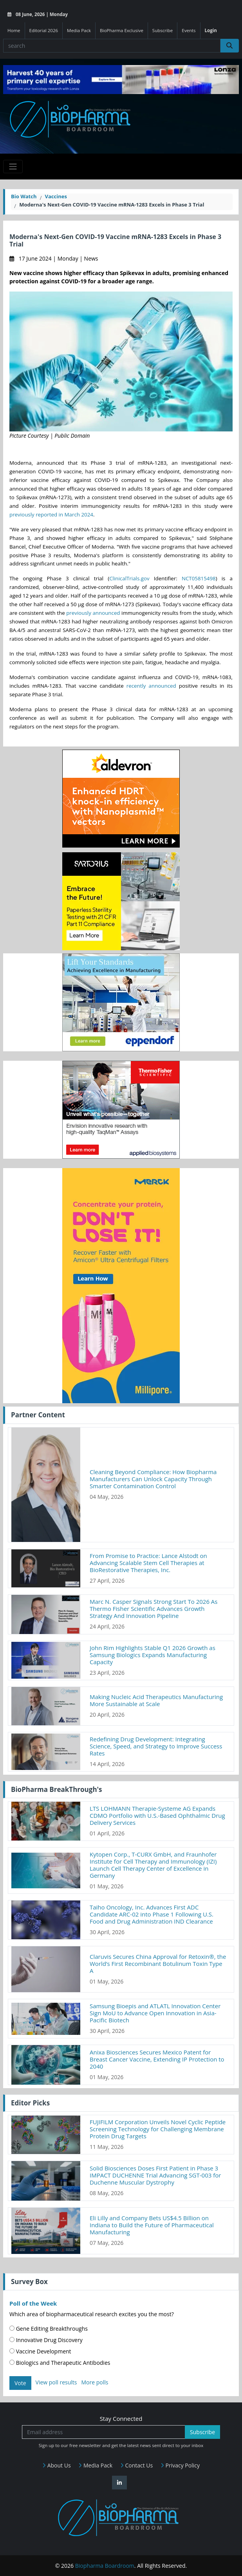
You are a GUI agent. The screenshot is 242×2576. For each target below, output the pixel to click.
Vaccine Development (40, 2351)
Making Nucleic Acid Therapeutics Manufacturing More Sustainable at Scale (156, 1700)
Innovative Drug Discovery (46, 2340)
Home (13, 30)
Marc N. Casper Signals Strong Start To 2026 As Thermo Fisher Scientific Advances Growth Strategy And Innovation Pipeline (154, 1609)
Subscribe (162, 30)
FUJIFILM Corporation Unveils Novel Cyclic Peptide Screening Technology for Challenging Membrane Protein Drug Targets (158, 2129)
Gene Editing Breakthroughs (48, 2328)
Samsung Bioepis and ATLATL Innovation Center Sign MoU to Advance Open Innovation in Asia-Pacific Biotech (155, 2013)
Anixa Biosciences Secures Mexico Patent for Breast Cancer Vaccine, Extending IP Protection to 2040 (157, 2059)
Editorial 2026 (43, 30)
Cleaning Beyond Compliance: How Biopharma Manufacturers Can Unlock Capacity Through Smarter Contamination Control (153, 1479)
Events (188, 30)
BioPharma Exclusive (121, 30)
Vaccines (56, 196)
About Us (56, 2465)
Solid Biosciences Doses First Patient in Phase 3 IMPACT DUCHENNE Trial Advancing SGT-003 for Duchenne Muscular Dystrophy (155, 2175)
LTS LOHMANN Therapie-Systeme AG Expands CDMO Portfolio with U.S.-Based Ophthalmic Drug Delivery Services (157, 1815)
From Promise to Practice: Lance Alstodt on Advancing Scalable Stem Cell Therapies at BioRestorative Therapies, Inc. (148, 1563)
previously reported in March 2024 (51, 514)
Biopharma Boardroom (104, 2565)
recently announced (151, 685)
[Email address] (103, 2432)
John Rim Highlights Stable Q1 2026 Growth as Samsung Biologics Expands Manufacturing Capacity (152, 1655)
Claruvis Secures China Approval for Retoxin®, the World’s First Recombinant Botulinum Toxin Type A (158, 1964)
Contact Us (136, 2465)
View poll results (56, 2382)
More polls (94, 2382)
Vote (20, 2383)
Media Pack (79, 30)
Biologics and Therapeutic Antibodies (59, 2362)
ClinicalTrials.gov (129, 578)
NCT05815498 (199, 578)
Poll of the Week (33, 2303)
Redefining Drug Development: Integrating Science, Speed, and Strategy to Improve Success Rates (156, 1746)
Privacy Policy (180, 2465)
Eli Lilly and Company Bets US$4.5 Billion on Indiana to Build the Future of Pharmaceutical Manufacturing (152, 2225)
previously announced (93, 612)
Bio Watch (23, 196)
